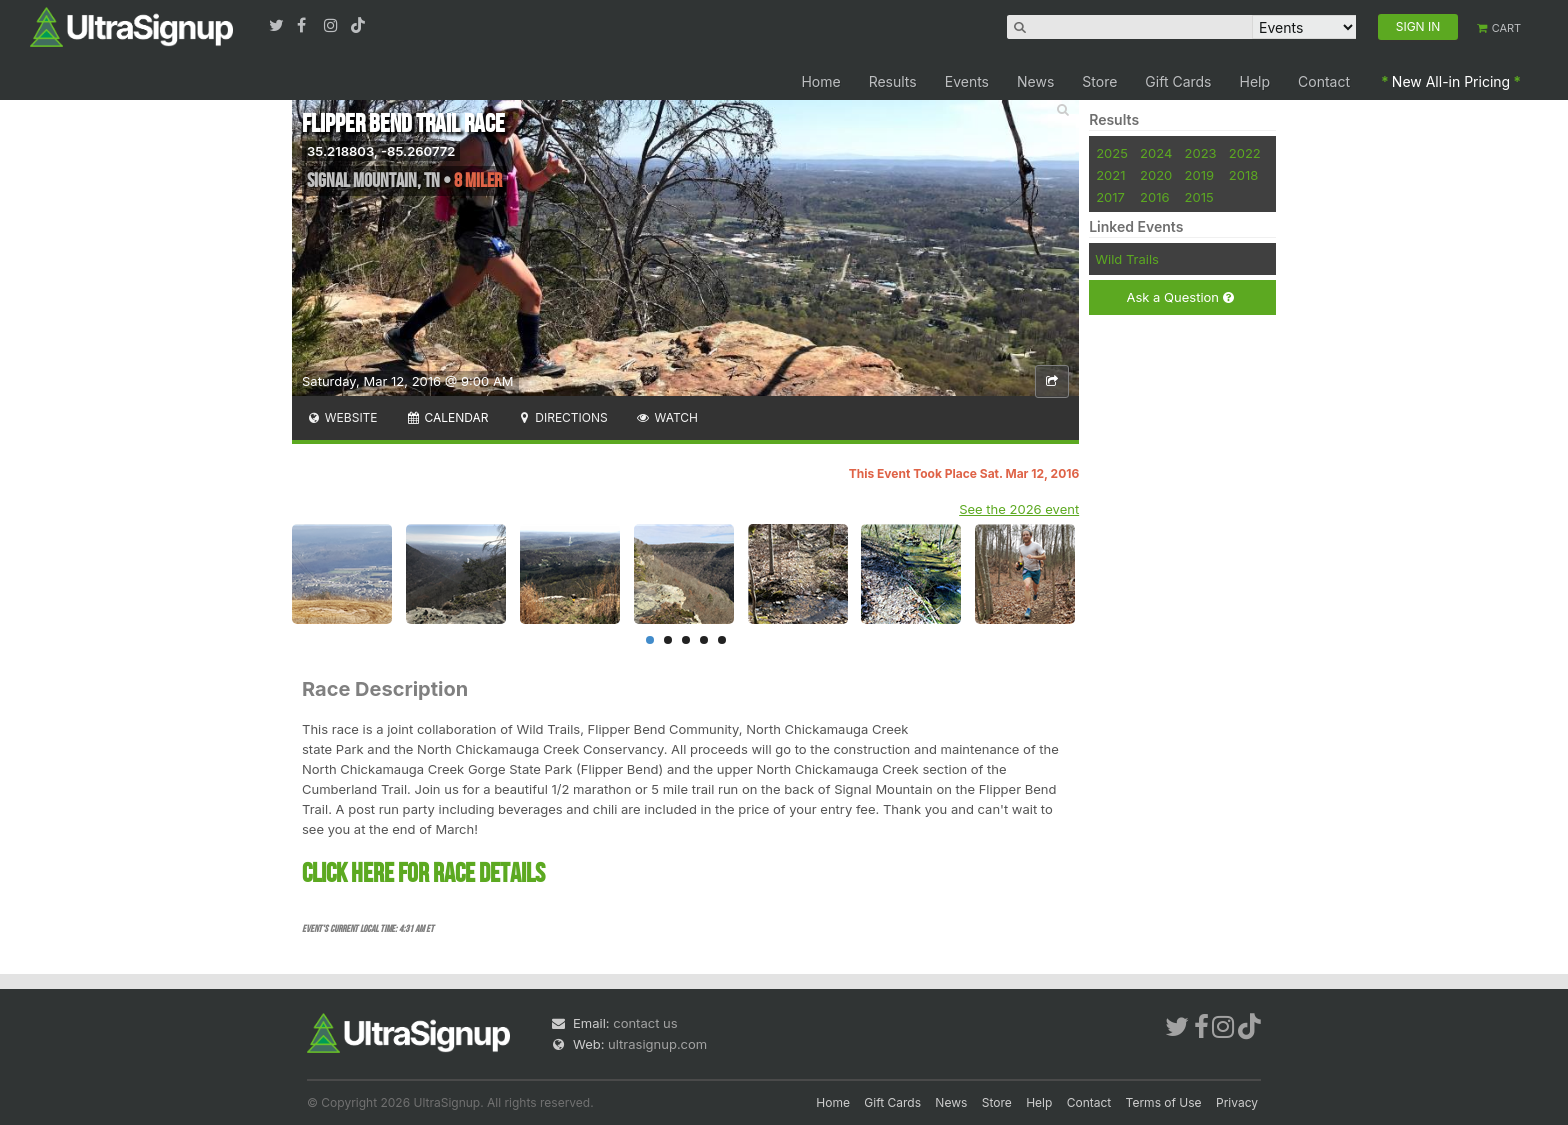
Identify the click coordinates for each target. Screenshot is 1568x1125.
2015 (1199, 197)
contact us (645, 1023)
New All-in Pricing (1451, 81)
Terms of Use (1164, 1102)
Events (967, 81)
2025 (1112, 153)
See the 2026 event (1019, 509)
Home (820, 81)
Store (1099, 81)
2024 (1156, 153)
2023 (1201, 153)
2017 (1110, 197)
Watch (667, 417)
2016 (1154, 197)
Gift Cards (1178, 81)
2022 (1245, 153)
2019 (1199, 175)
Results (893, 81)
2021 (1110, 175)
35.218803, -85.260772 (381, 151)
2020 (1156, 175)
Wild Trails (1127, 259)
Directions (561, 417)
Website (342, 417)
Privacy (1237, 1102)
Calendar (447, 417)
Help (1255, 81)
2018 (1243, 175)
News (1035, 81)
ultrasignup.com (657, 1044)
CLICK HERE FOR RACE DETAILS (423, 874)
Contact (1324, 81)
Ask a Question (1179, 297)
